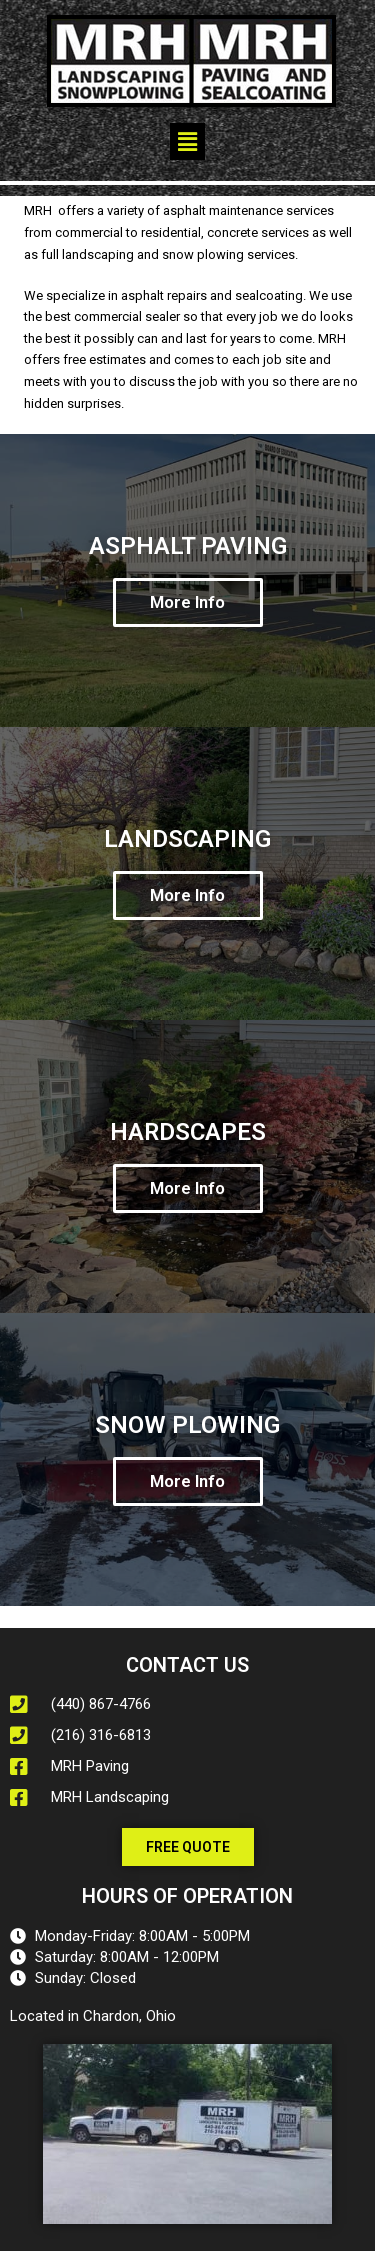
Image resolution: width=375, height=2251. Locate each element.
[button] (187, 141)
